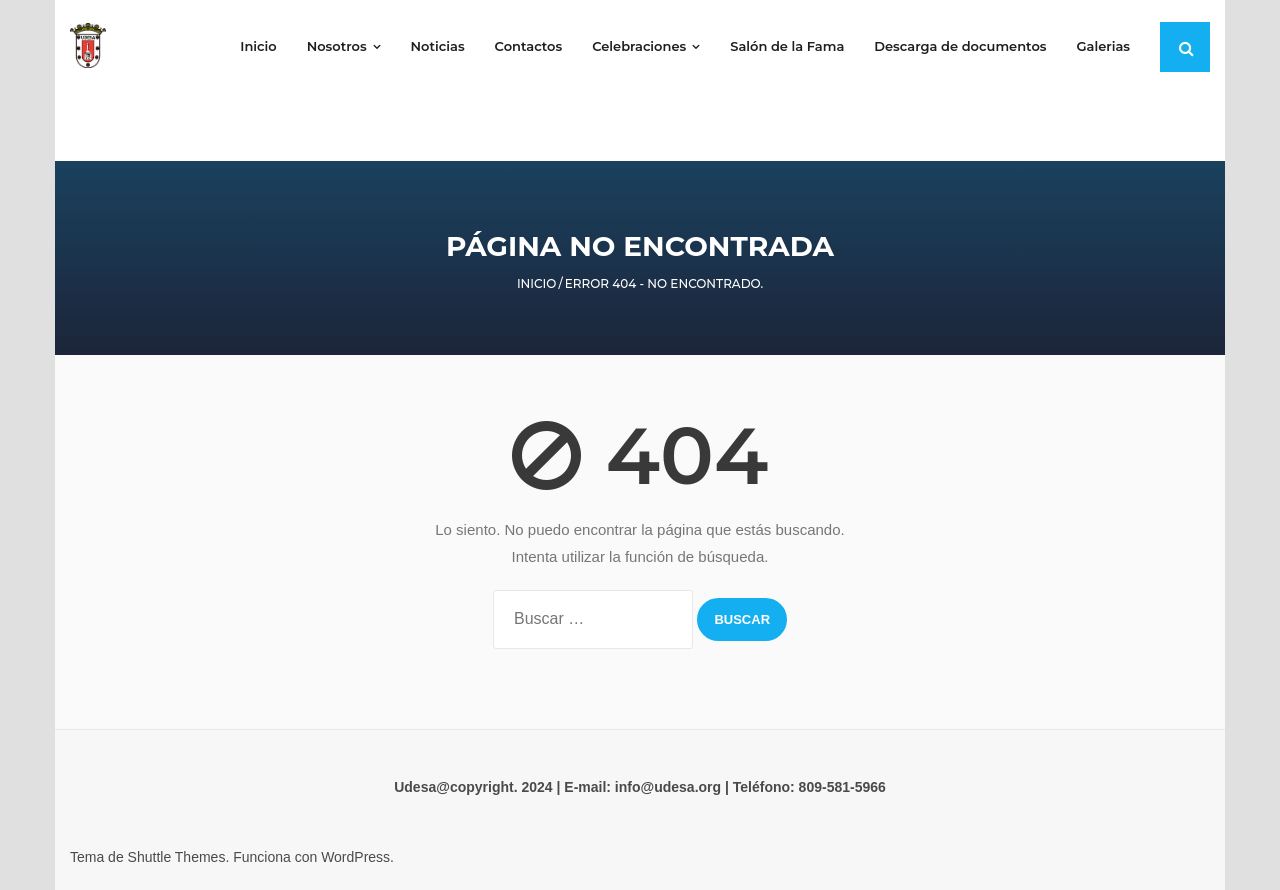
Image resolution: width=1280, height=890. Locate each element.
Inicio (537, 283)
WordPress (355, 857)
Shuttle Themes (177, 857)
